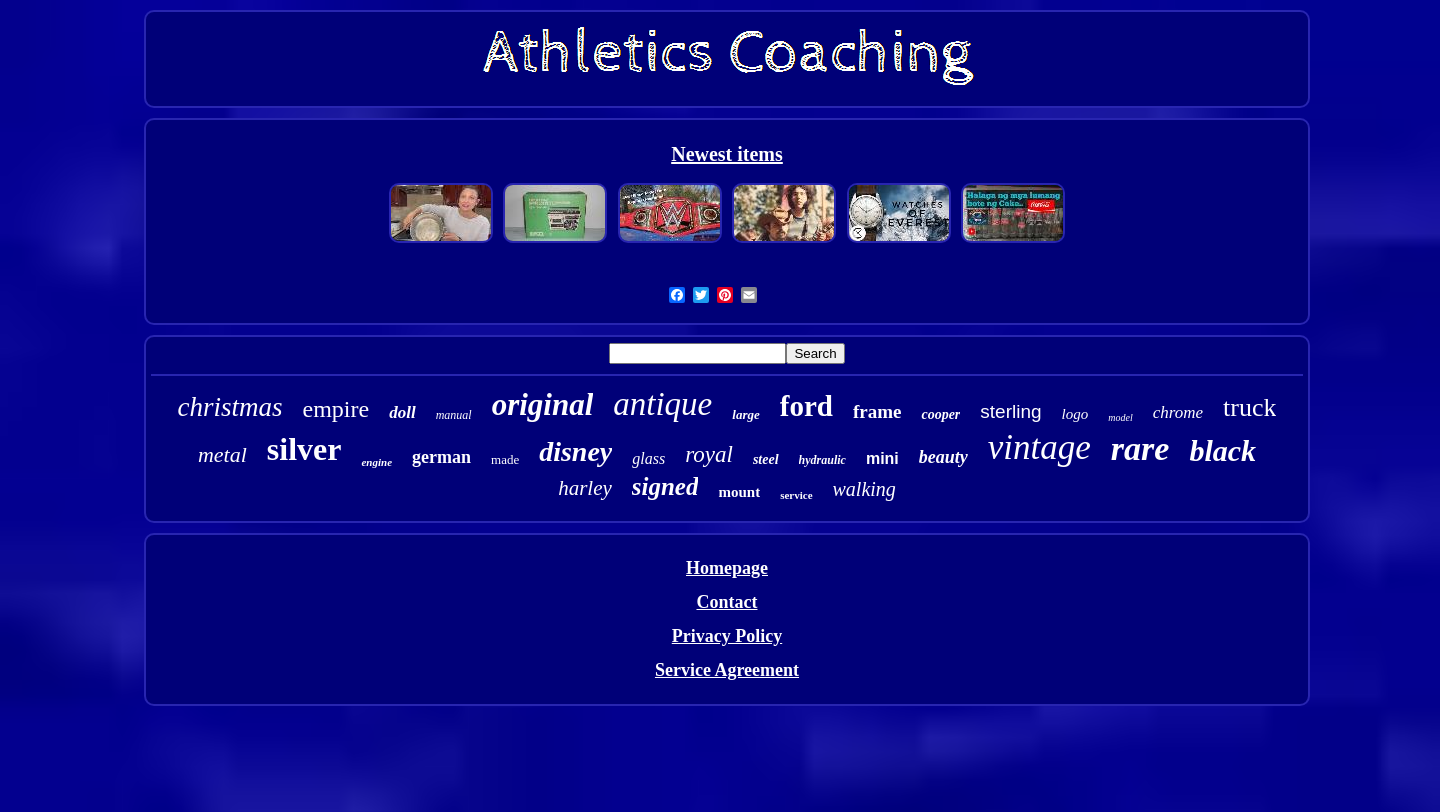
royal (709, 454)
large (745, 414)
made (505, 459)
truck (1249, 407)
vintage (1039, 447)
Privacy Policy (727, 636)
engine (376, 462)
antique (662, 404)
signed (665, 486)
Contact (726, 602)
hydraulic (822, 460)
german (441, 457)
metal (222, 454)
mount (739, 492)
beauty (943, 457)
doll (402, 412)
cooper (940, 414)
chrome (1178, 412)
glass (648, 458)
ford (806, 406)
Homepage (727, 568)
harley (585, 488)
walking (864, 489)
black (1222, 450)
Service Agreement (727, 670)
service (796, 495)
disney (575, 451)
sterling (1010, 411)
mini (882, 458)
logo (1075, 414)
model (1120, 417)
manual (454, 415)
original (543, 404)
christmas (230, 407)
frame (877, 411)
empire (336, 409)
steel (766, 459)
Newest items (727, 154)
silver (304, 449)
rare (1140, 448)
